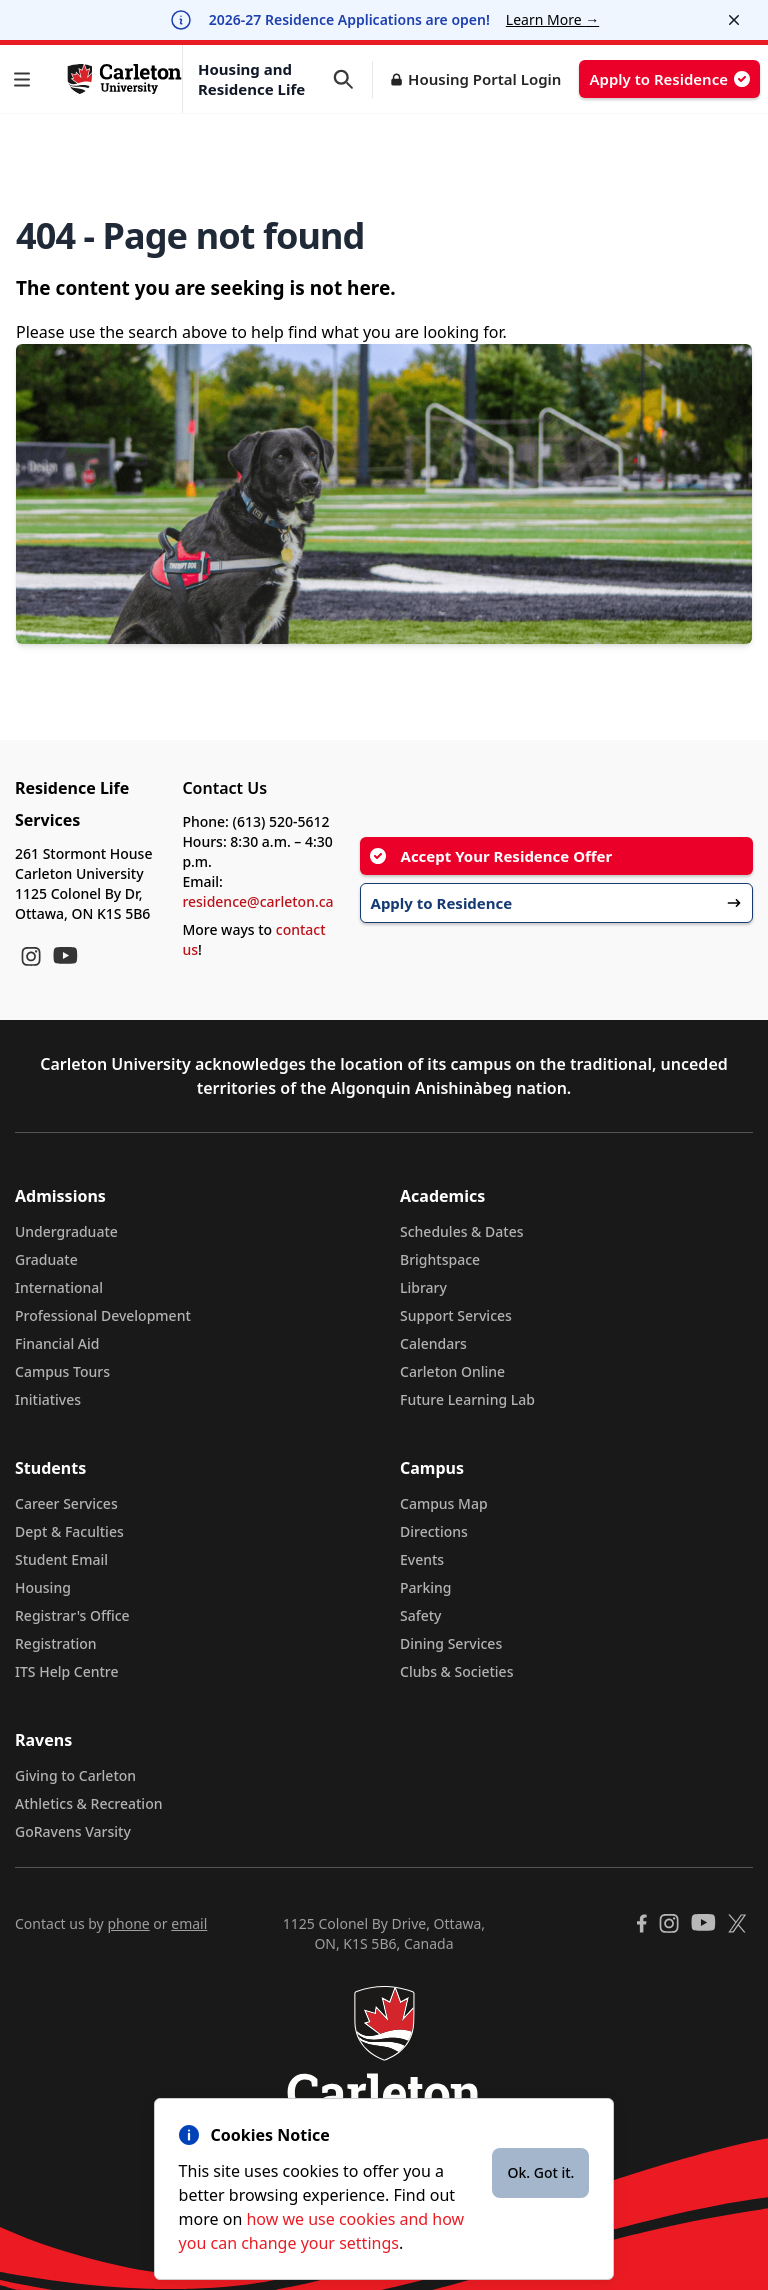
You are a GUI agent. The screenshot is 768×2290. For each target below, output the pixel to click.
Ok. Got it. (540, 2172)
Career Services (66, 1503)
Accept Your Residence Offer (491, 856)
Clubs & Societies (456, 1671)
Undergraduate (66, 1231)
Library (423, 1287)
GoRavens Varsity (73, 1831)
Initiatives (48, 1399)
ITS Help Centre (67, 1671)
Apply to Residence (669, 79)
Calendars (433, 1343)
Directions (434, 1531)
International (59, 1287)
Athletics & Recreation (88, 1803)
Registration (56, 1643)
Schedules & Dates (462, 1231)
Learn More (552, 19)
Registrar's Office (72, 1615)
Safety (421, 1615)
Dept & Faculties (69, 1531)
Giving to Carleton (75, 1775)
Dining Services (451, 1643)
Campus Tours (62, 1371)
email (189, 1923)
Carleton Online (452, 1371)
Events (422, 1559)
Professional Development (103, 1315)
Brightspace (440, 1259)
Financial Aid (57, 1343)
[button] (26, 79)
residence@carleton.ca (257, 901)
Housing (43, 1587)
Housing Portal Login (484, 79)
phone (128, 1923)
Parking (426, 1587)
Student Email (61, 1559)
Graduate (46, 1259)
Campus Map (444, 1503)
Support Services (456, 1315)
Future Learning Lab (467, 1399)
